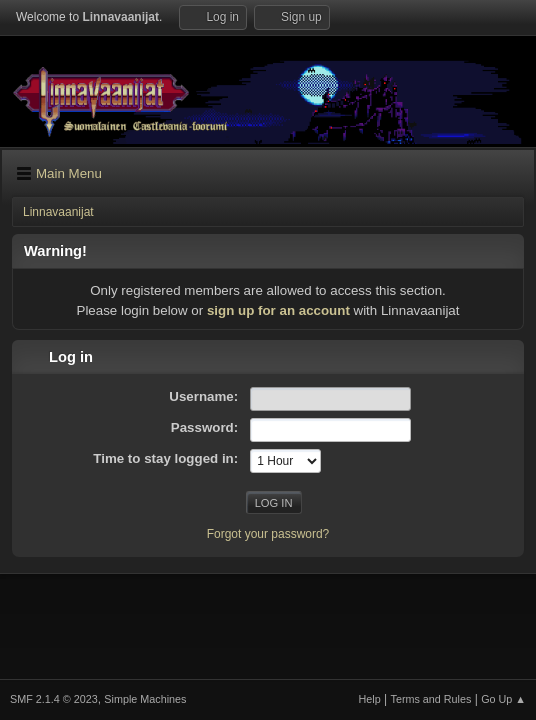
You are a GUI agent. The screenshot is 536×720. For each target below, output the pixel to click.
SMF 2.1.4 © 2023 (54, 699)
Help (370, 699)
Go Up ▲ (503, 699)
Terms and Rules (431, 699)
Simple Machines (145, 699)
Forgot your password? (268, 534)
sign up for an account (278, 310)
